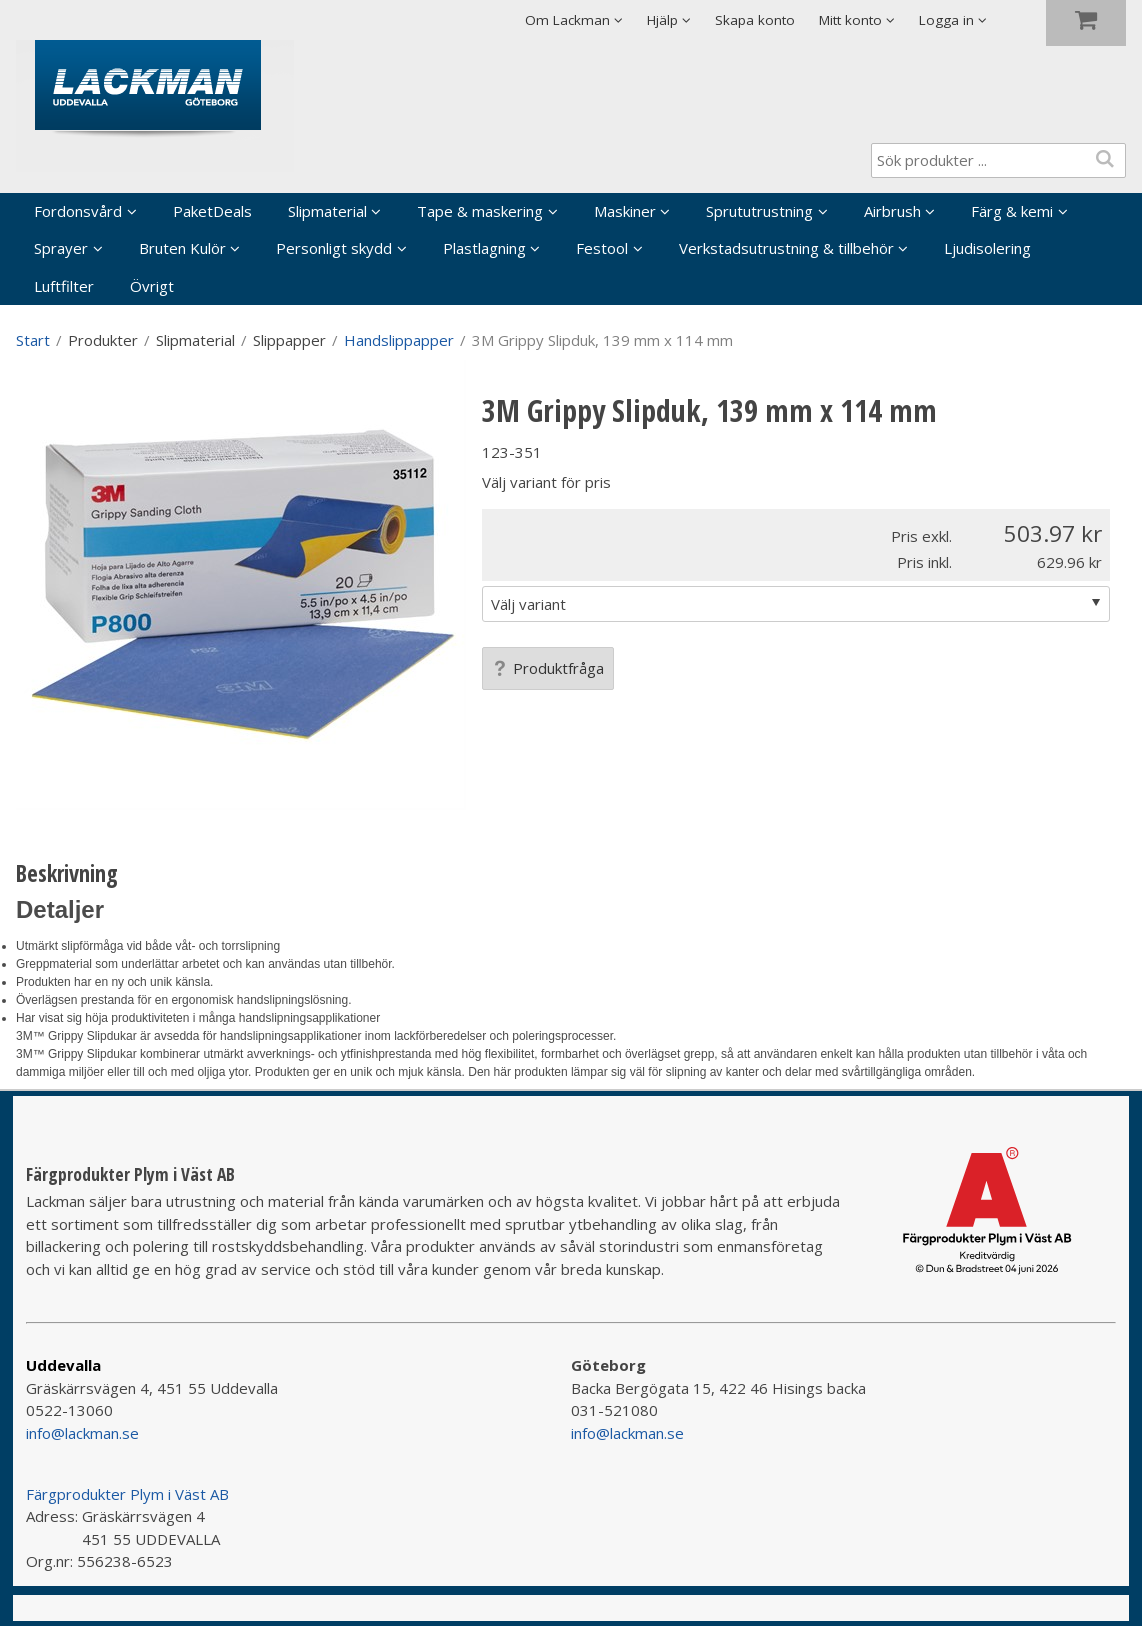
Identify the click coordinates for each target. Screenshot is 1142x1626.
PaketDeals (212, 211)
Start (33, 340)
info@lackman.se (82, 1433)
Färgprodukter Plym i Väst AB (127, 1494)
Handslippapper (399, 340)
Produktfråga (548, 668)
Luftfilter (64, 286)
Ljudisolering (987, 248)
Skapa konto (755, 20)
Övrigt (152, 286)
